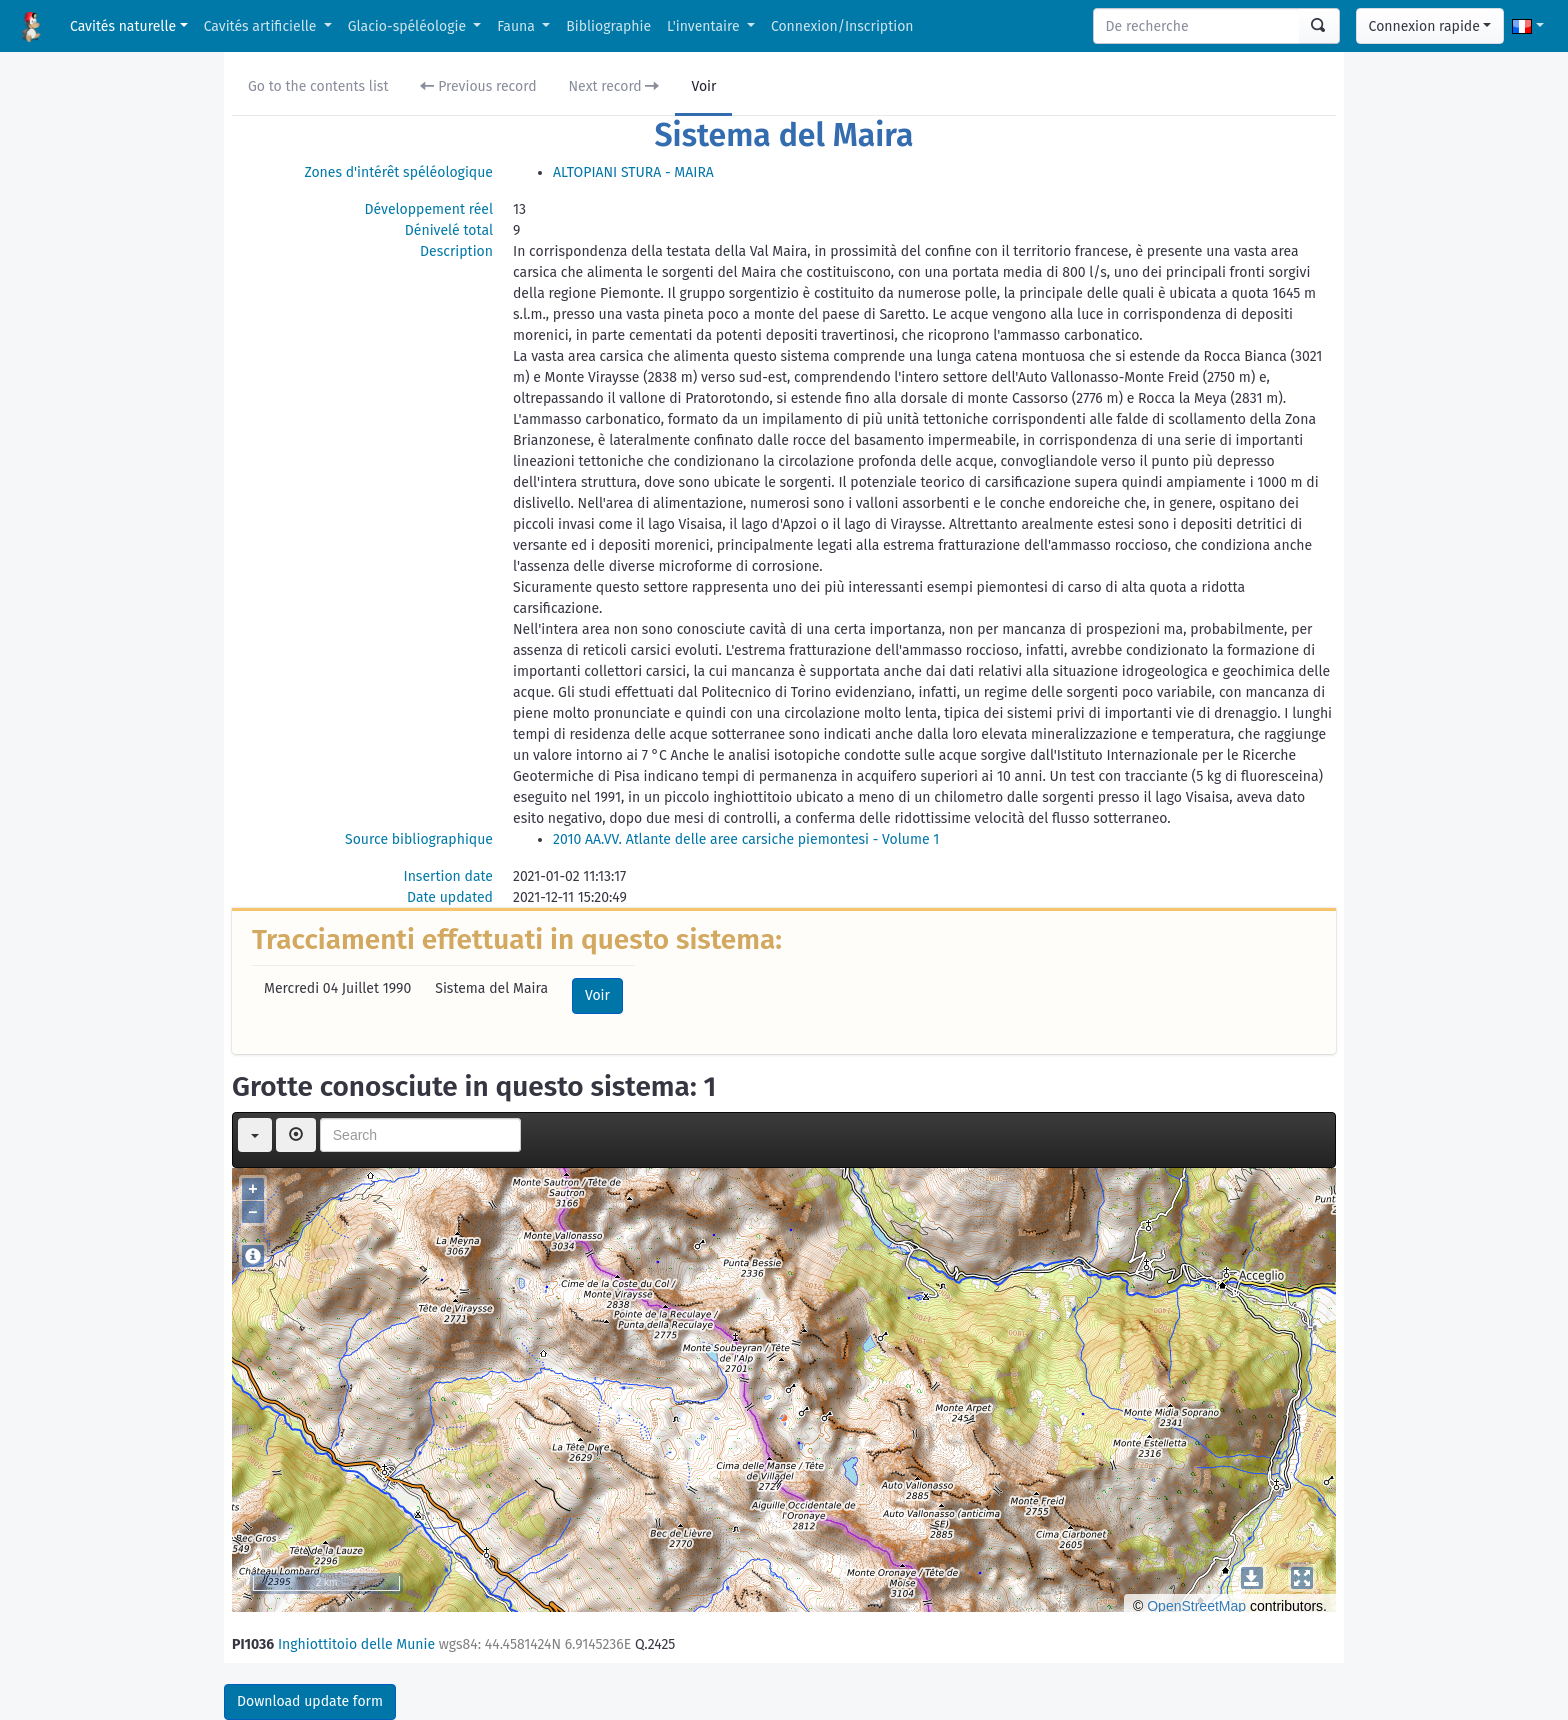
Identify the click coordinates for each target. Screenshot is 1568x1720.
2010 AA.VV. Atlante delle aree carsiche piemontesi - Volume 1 (746, 839)
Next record (614, 86)
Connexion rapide (1424, 26)
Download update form (310, 1701)
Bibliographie (608, 26)
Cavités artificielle (262, 26)
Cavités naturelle (123, 26)
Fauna (517, 26)
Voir (703, 86)
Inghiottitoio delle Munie (356, 1644)
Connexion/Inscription (842, 26)
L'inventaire (705, 26)
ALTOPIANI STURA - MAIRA (633, 172)
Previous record (478, 86)
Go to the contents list (318, 86)
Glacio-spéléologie (409, 26)
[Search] (1197, 26)
